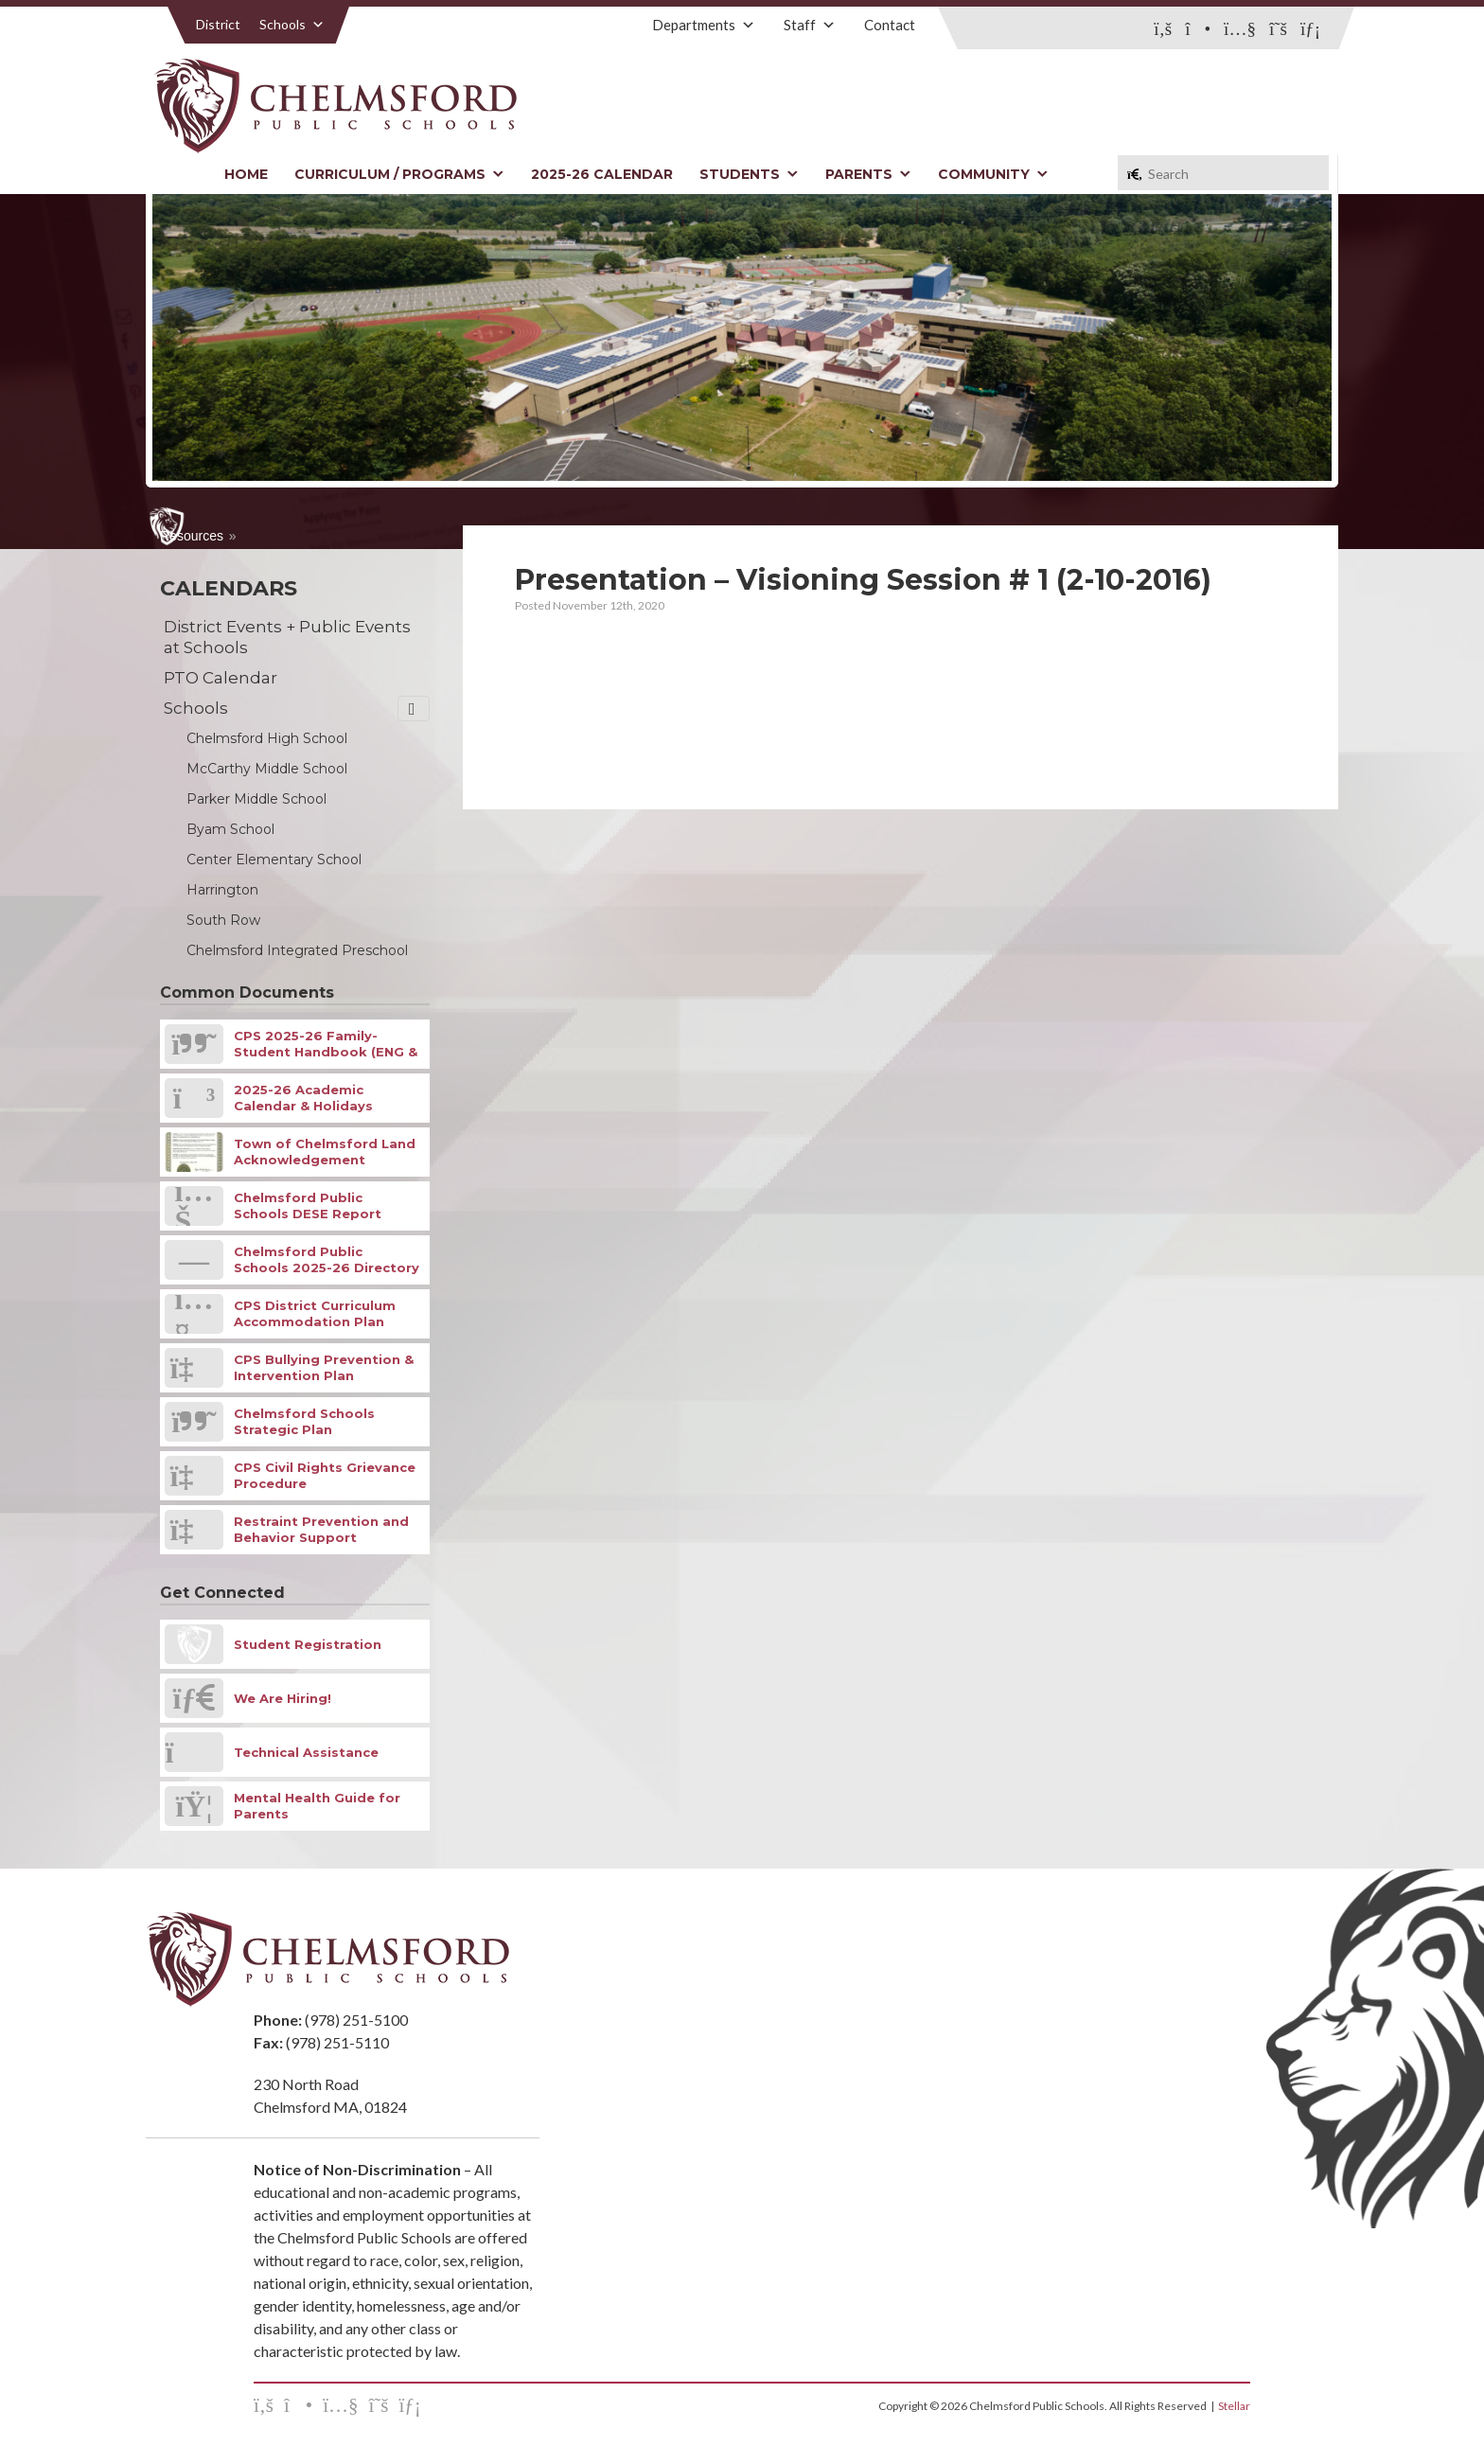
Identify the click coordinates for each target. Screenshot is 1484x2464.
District (218, 24)
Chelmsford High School (266, 738)
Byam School (230, 829)
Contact (889, 24)
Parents (868, 174)
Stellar (1234, 2406)
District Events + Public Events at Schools (287, 637)
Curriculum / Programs (399, 174)
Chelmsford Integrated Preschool (297, 950)
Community (993, 174)
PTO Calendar (220, 677)
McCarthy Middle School (266, 768)
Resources (191, 535)
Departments (703, 24)
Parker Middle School (256, 798)
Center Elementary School (274, 859)
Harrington (222, 889)
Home (246, 174)
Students (749, 174)
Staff (810, 24)
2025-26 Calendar (602, 174)
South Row (223, 920)
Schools (292, 24)
